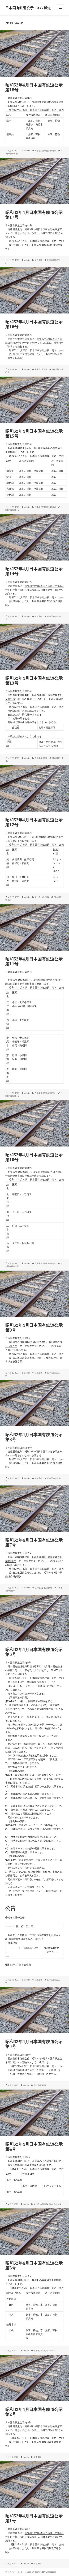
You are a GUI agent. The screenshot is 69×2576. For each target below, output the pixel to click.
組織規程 (38, 1372)
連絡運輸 (38, 260)
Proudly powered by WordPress (41, 2572)
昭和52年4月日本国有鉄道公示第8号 (34, 1437)
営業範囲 (45, 150)
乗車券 (37, 369)
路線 (45, 758)
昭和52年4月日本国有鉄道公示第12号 (34, 822)
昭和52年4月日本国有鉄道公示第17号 (34, 214)
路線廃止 (52, 1093)
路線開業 (57, 2204)
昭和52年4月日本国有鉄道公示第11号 (34, 961)
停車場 (37, 150)
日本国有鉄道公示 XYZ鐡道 (28, 7)
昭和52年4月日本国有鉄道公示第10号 (34, 1157)
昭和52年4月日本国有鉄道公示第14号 (34, 571)
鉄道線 (53, 150)
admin (27, 150)
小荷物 (37, 1587)
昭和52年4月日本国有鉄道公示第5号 (34, 2044)
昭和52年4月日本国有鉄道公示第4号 (34, 2146)
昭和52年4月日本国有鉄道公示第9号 (34, 1327)
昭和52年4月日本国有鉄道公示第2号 (34, 2411)
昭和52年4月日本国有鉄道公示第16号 (34, 324)
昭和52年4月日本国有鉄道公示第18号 (34, 87)
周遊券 (44, 369)
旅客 (43, 1587)
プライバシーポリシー (15, 2572)
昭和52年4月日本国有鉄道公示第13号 (34, 680)
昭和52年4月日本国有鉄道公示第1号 (34, 2518)
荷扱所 (49, 1587)
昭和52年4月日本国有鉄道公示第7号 (34, 1542)
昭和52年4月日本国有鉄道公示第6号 (34, 1652)
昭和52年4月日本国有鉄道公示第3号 (34, 2265)
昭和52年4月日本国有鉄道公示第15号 (34, 433)
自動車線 (38, 758)
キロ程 (37, 897)
